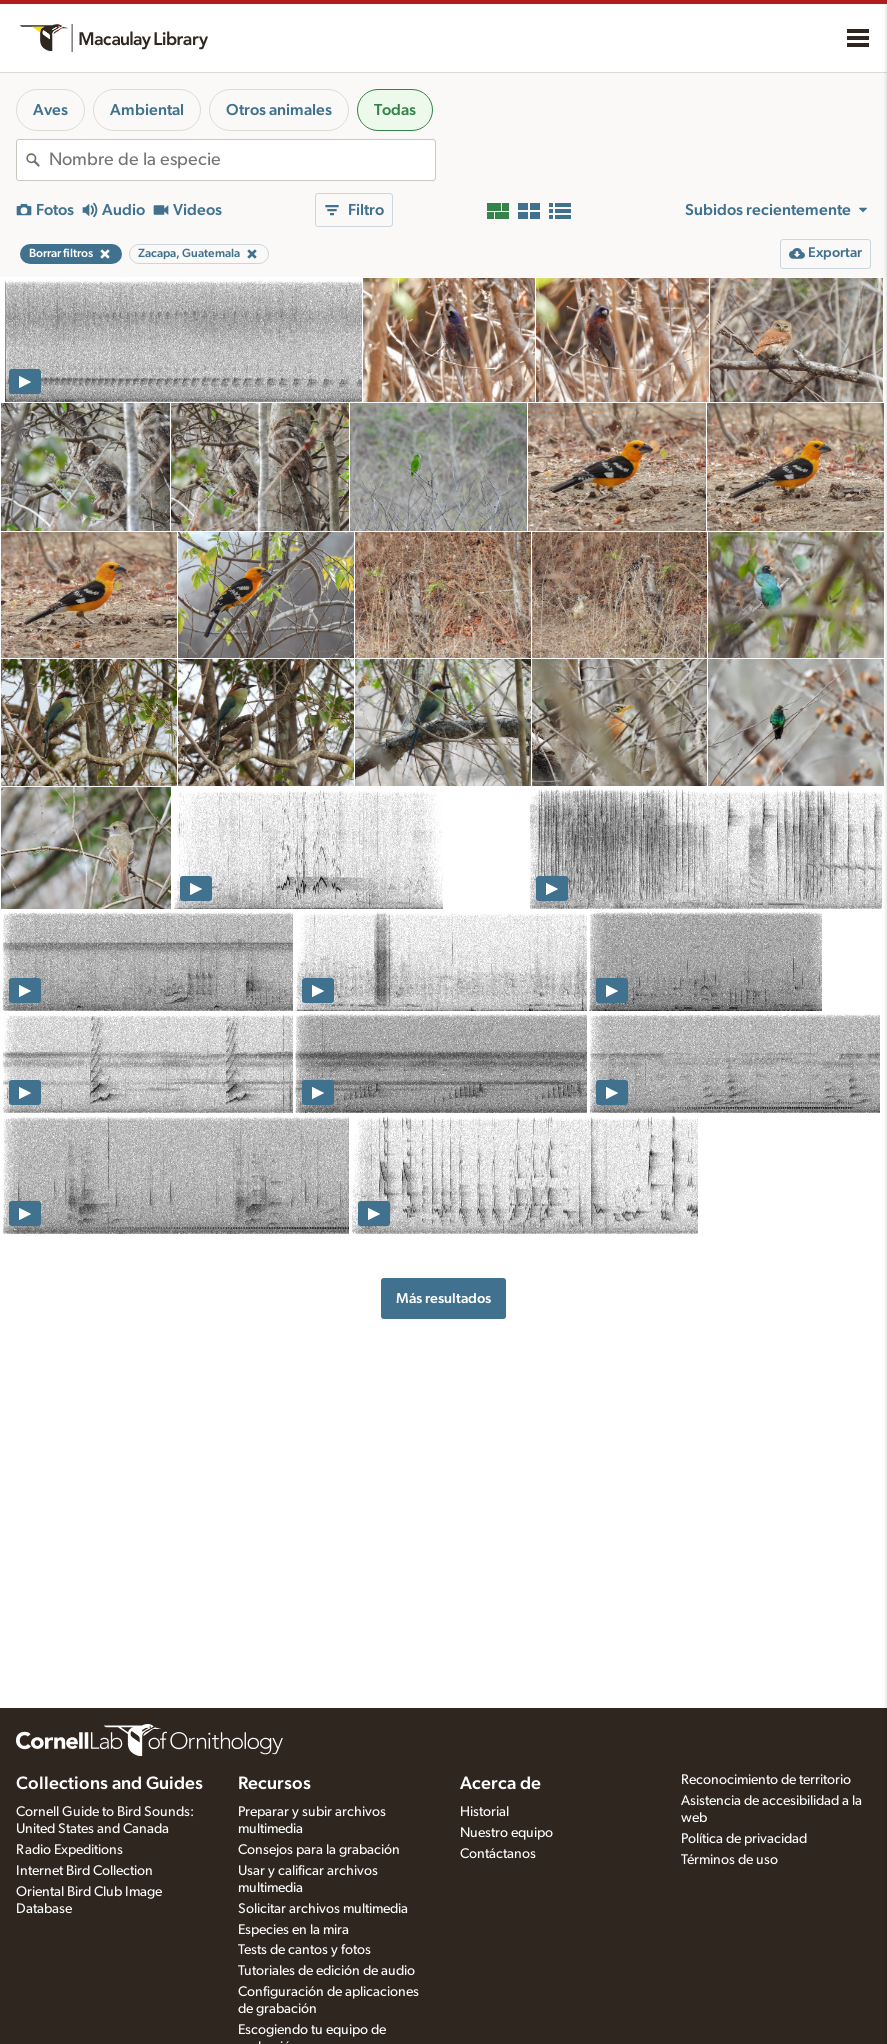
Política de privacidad (744, 1839)
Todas (395, 110)
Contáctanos (498, 1854)
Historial (484, 1812)
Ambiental (147, 110)
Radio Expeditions (69, 1850)
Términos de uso (729, 1860)
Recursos (274, 1784)
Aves (50, 110)
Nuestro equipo (506, 1833)
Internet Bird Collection (84, 1871)
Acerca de (500, 1784)
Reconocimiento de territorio (766, 1780)
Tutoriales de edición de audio (326, 1971)
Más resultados (443, 1298)
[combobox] (242, 160)
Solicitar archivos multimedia (323, 1909)
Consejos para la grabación (319, 1850)
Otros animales (279, 110)
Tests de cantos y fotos (304, 1950)
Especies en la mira (293, 1930)
